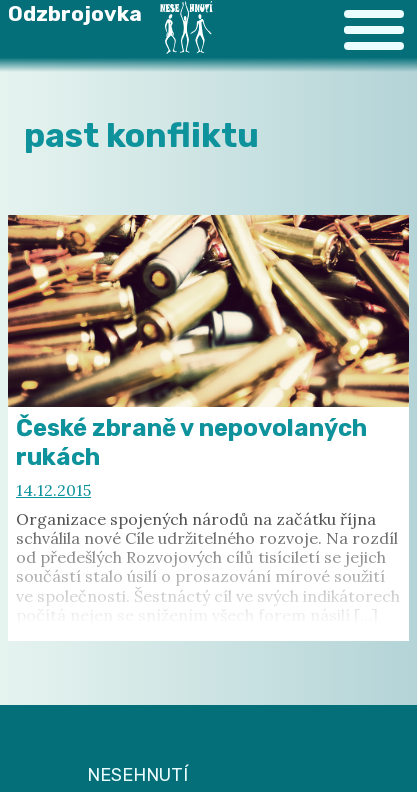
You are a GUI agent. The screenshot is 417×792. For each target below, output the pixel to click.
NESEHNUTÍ (137, 775)
